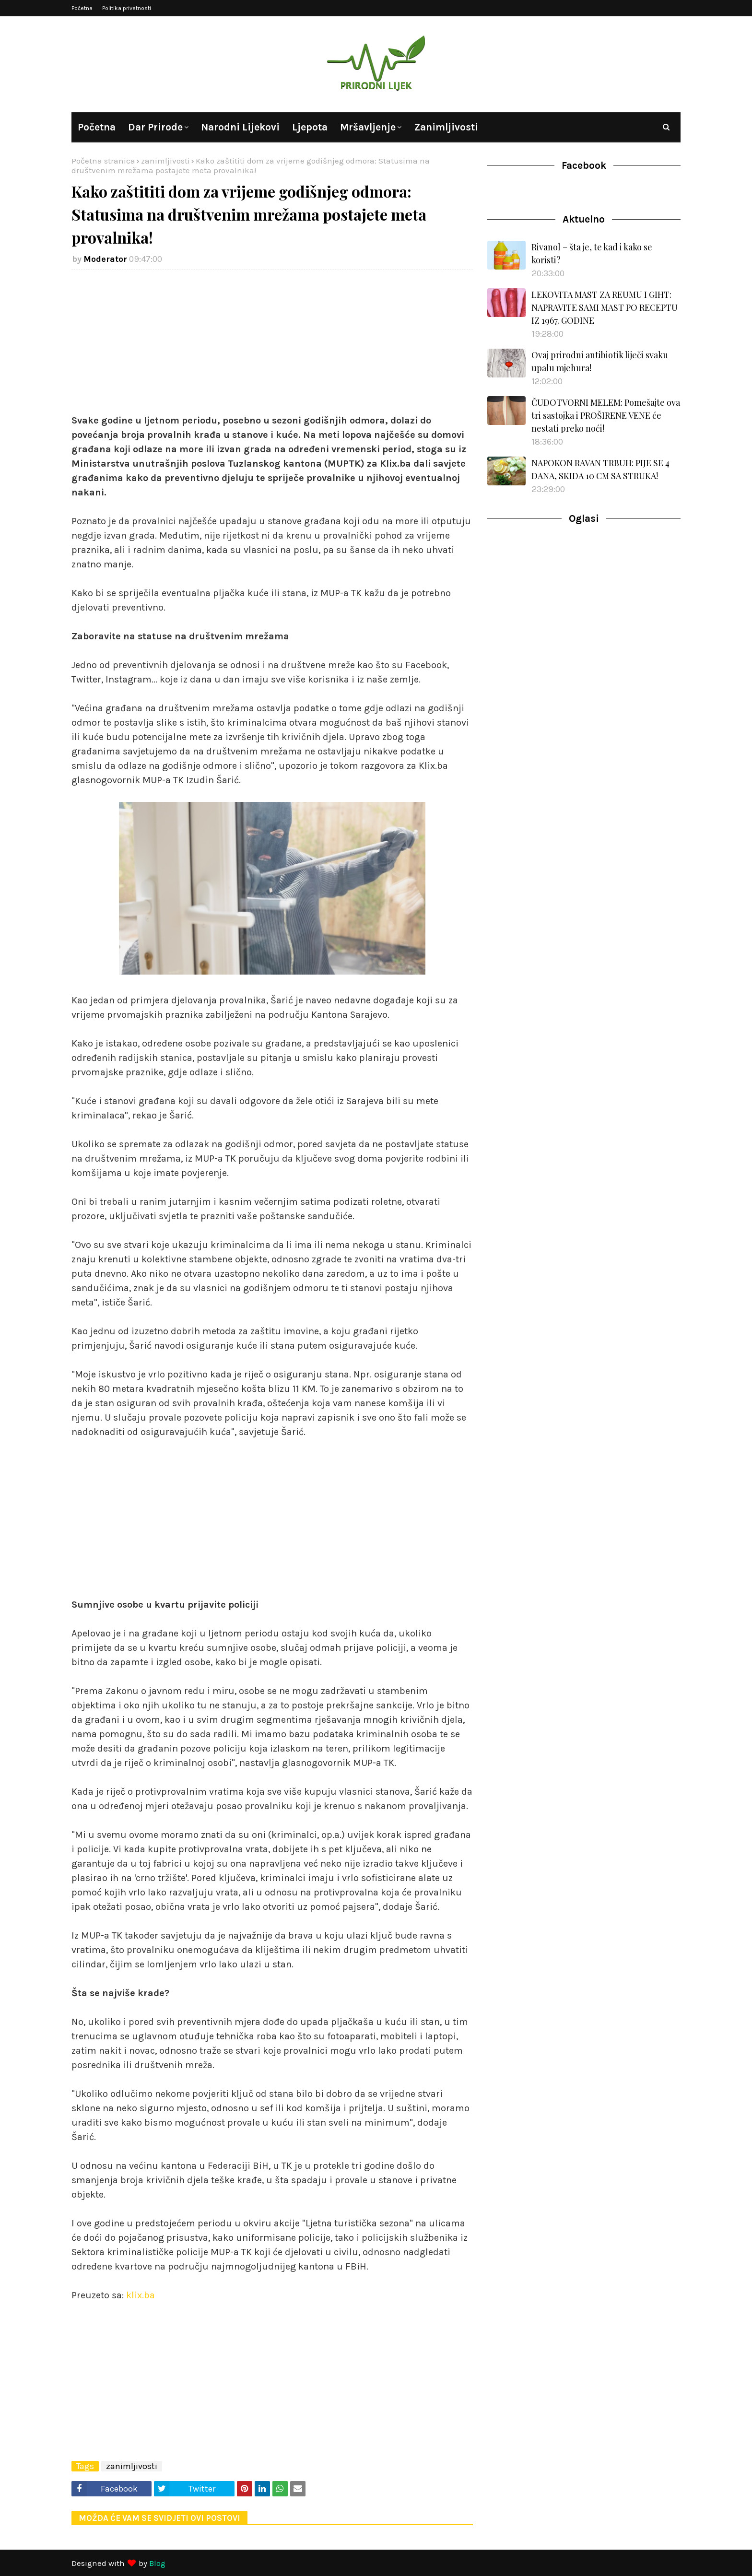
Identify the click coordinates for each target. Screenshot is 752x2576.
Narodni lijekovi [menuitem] (240, 127)
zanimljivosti (165, 160)
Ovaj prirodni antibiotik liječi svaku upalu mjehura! (599, 361)
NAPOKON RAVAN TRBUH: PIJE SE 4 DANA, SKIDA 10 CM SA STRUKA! (600, 469)
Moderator (105, 259)
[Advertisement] (272, 346)
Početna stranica (103, 160)
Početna (82, 8)
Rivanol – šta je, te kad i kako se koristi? (591, 253)
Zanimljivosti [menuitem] (446, 127)
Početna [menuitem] (97, 127)
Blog (157, 2563)
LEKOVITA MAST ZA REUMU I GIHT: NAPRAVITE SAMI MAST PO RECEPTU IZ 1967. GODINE (604, 307)
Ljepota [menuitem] (310, 127)
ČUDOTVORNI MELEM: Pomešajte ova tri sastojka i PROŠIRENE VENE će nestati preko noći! (605, 415)
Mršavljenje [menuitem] (368, 127)
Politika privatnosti (126, 8)
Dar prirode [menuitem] (155, 127)
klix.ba (140, 2295)
